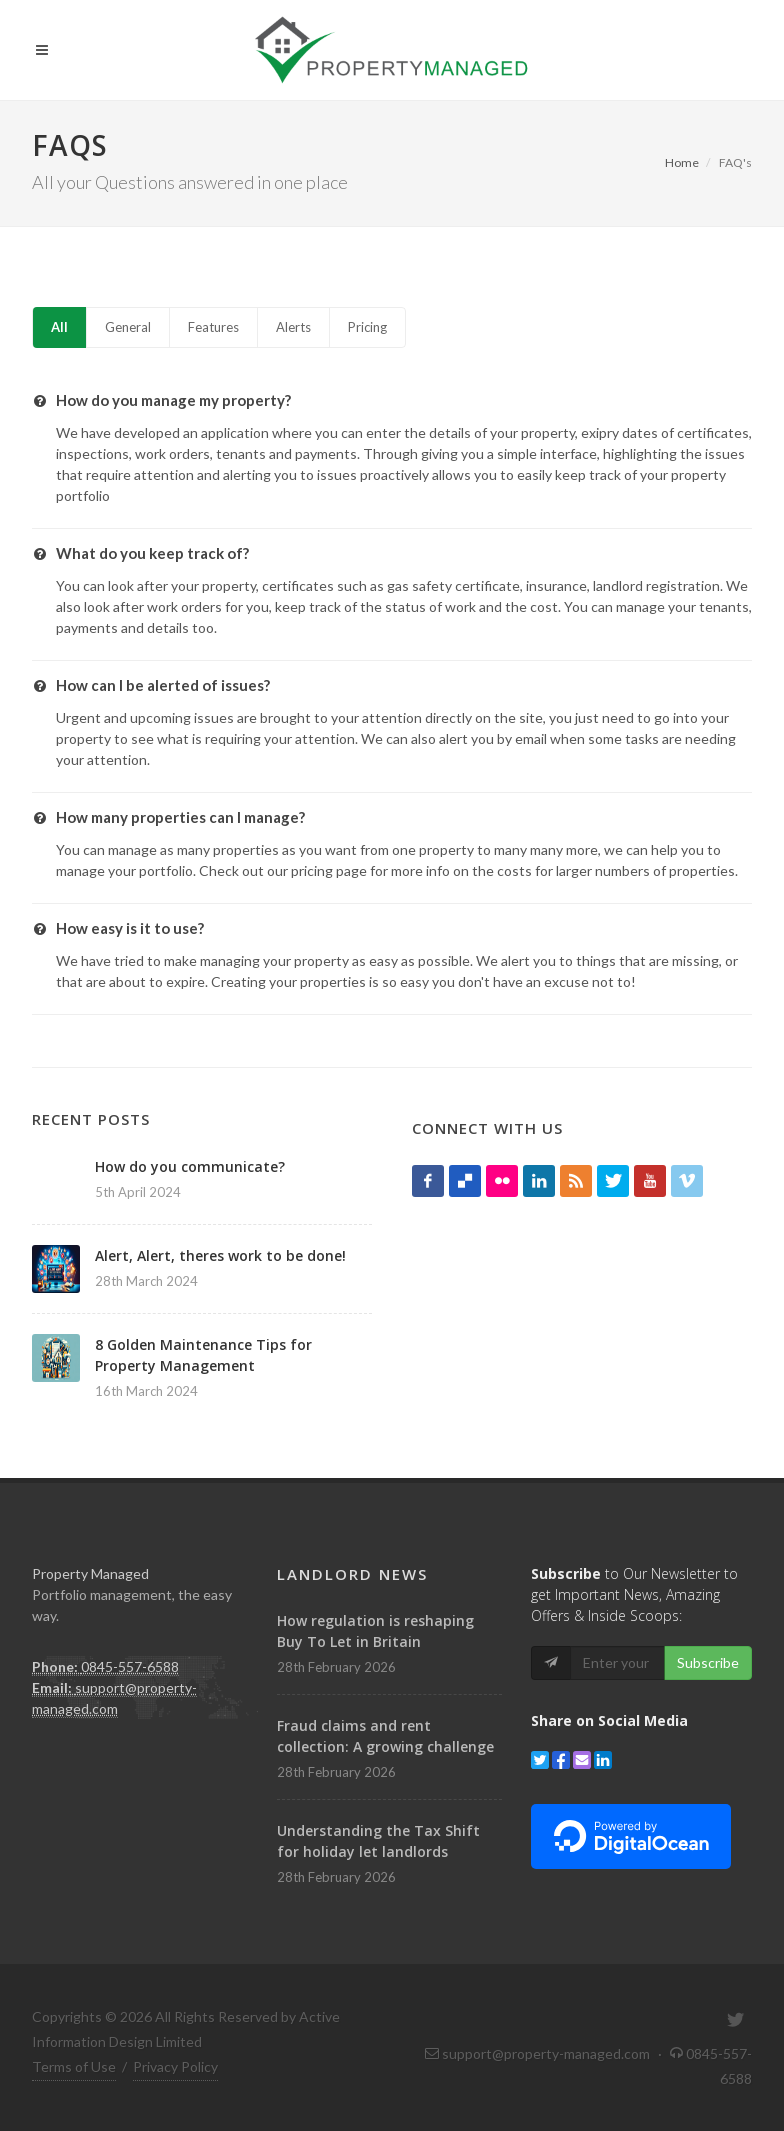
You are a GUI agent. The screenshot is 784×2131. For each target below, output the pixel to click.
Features (213, 327)
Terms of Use (74, 2066)
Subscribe (708, 1662)
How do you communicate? (190, 1166)
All (59, 327)
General (128, 327)
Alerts (293, 327)
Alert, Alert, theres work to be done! (220, 1255)
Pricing (367, 327)
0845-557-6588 (130, 1666)
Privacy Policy (175, 2066)
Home (682, 162)
